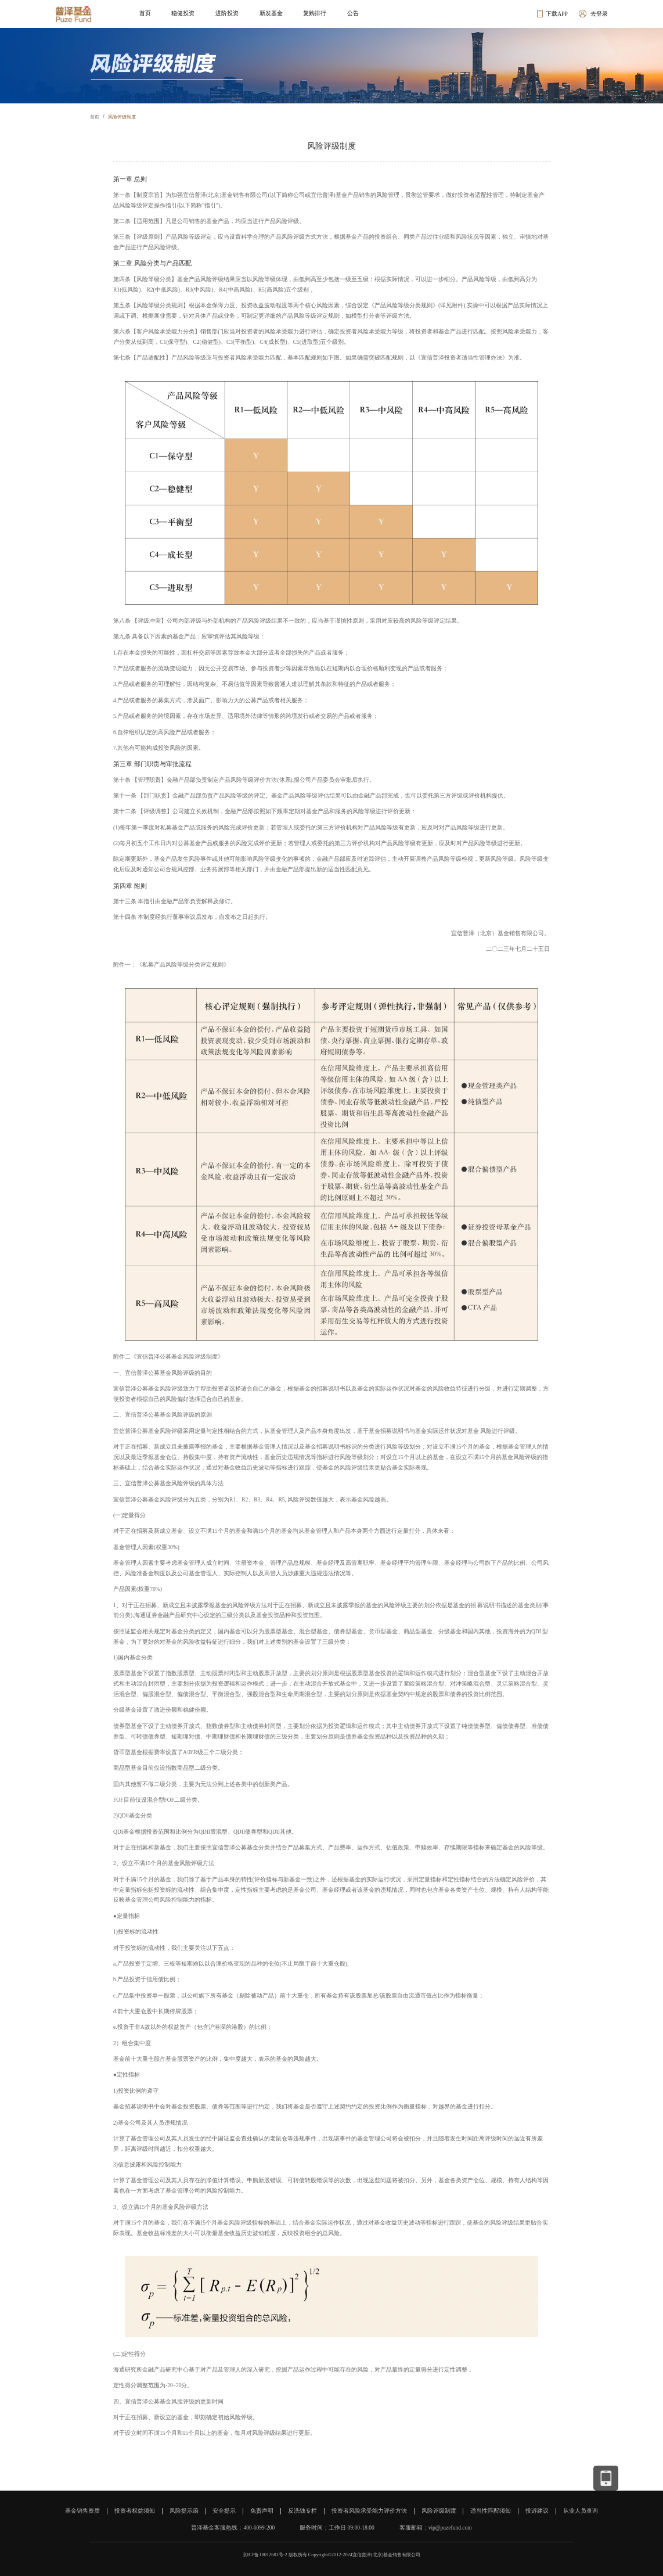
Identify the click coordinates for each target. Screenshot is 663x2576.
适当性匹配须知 (490, 2511)
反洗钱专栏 (302, 2511)
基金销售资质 (82, 2511)
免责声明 (261, 2511)
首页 (94, 117)
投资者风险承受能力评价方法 (369, 2511)
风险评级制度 (122, 117)
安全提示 (224, 2511)
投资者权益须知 (134, 2511)
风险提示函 (184, 2511)
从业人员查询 (580, 2511)
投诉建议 (537, 2511)
